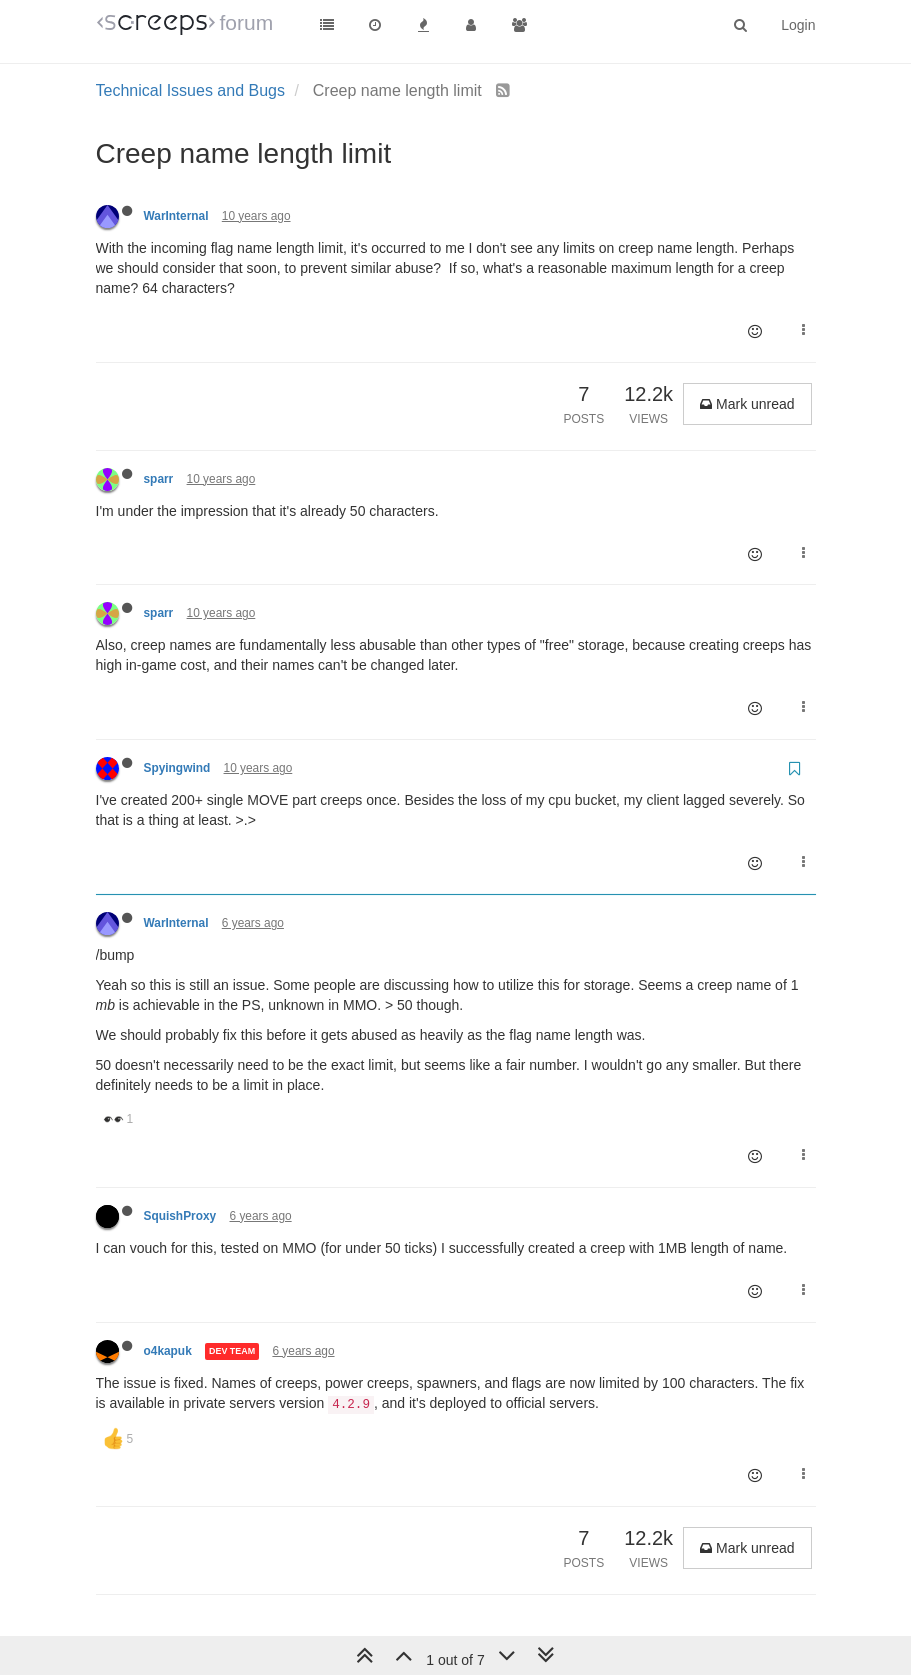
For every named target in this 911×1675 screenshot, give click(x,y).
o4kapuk (168, 1351)
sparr (159, 479)
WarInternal (176, 216)
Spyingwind (177, 768)
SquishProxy (180, 1216)
